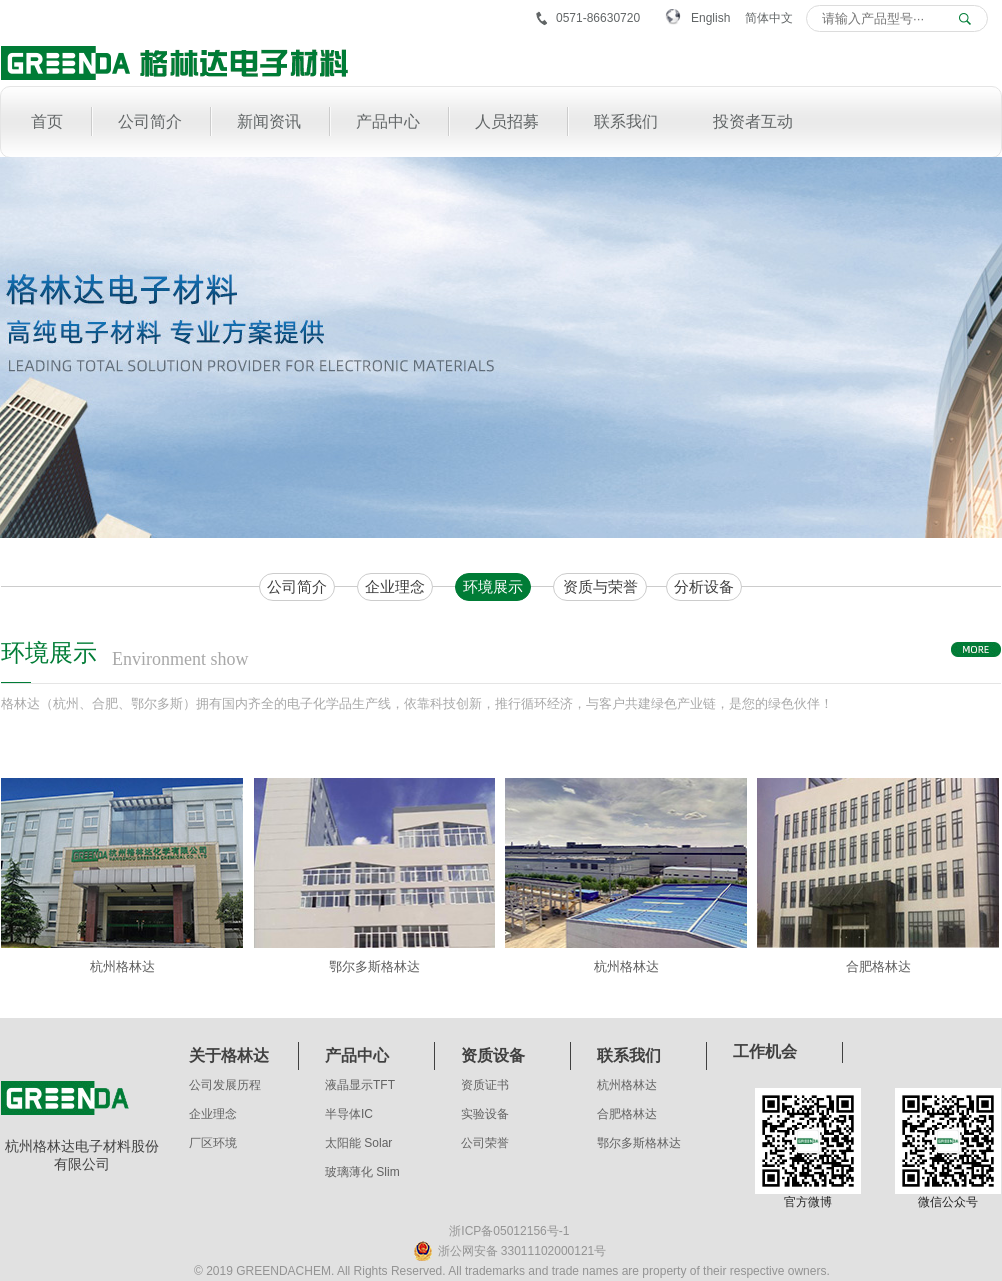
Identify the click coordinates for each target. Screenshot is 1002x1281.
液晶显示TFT (360, 1085)
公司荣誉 (485, 1143)
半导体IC (349, 1114)
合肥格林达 (627, 1114)
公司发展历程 (225, 1085)
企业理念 (395, 586)
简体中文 (769, 18)
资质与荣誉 (600, 586)
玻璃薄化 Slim (362, 1172)
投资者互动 (753, 121)
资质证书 (485, 1085)
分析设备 (704, 586)
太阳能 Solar (358, 1143)
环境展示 (493, 586)
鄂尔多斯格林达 (639, 1143)
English (710, 18)
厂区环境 (213, 1143)
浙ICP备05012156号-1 (509, 1231)
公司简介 (297, 586)
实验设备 (485, 1114)
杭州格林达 (627, 1085)
